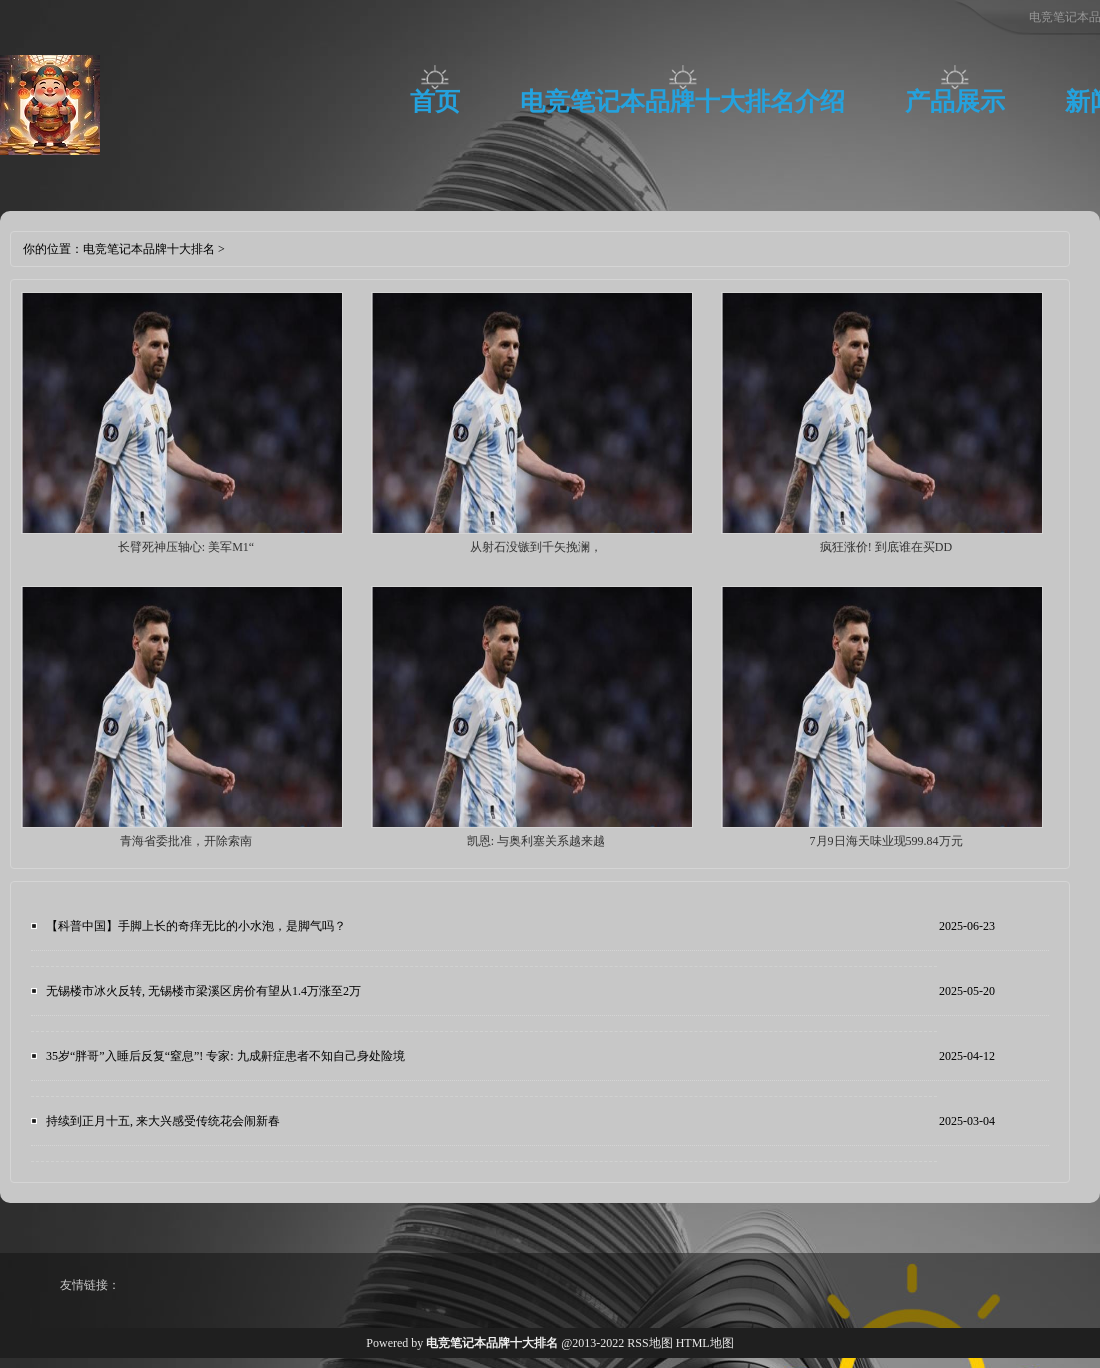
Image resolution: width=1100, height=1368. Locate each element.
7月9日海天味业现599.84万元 (886, 841)
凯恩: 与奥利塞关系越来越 (536, 841)
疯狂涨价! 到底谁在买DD (886, 547)
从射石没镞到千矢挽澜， (536, 547)
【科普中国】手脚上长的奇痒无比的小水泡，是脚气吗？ (196, 926)
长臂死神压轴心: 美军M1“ (186, 547)
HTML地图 (705, 1343)
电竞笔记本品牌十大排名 (149, 249)
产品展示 (955, 101)
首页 (435, 101)
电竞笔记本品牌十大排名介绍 (682, 101)
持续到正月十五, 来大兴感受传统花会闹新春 (163, 1121)
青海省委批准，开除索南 (186, 841)
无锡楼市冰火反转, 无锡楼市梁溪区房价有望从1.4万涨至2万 (203, 991)
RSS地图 (649, 1343)
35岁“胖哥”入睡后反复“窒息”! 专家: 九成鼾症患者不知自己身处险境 (225, 1056)
